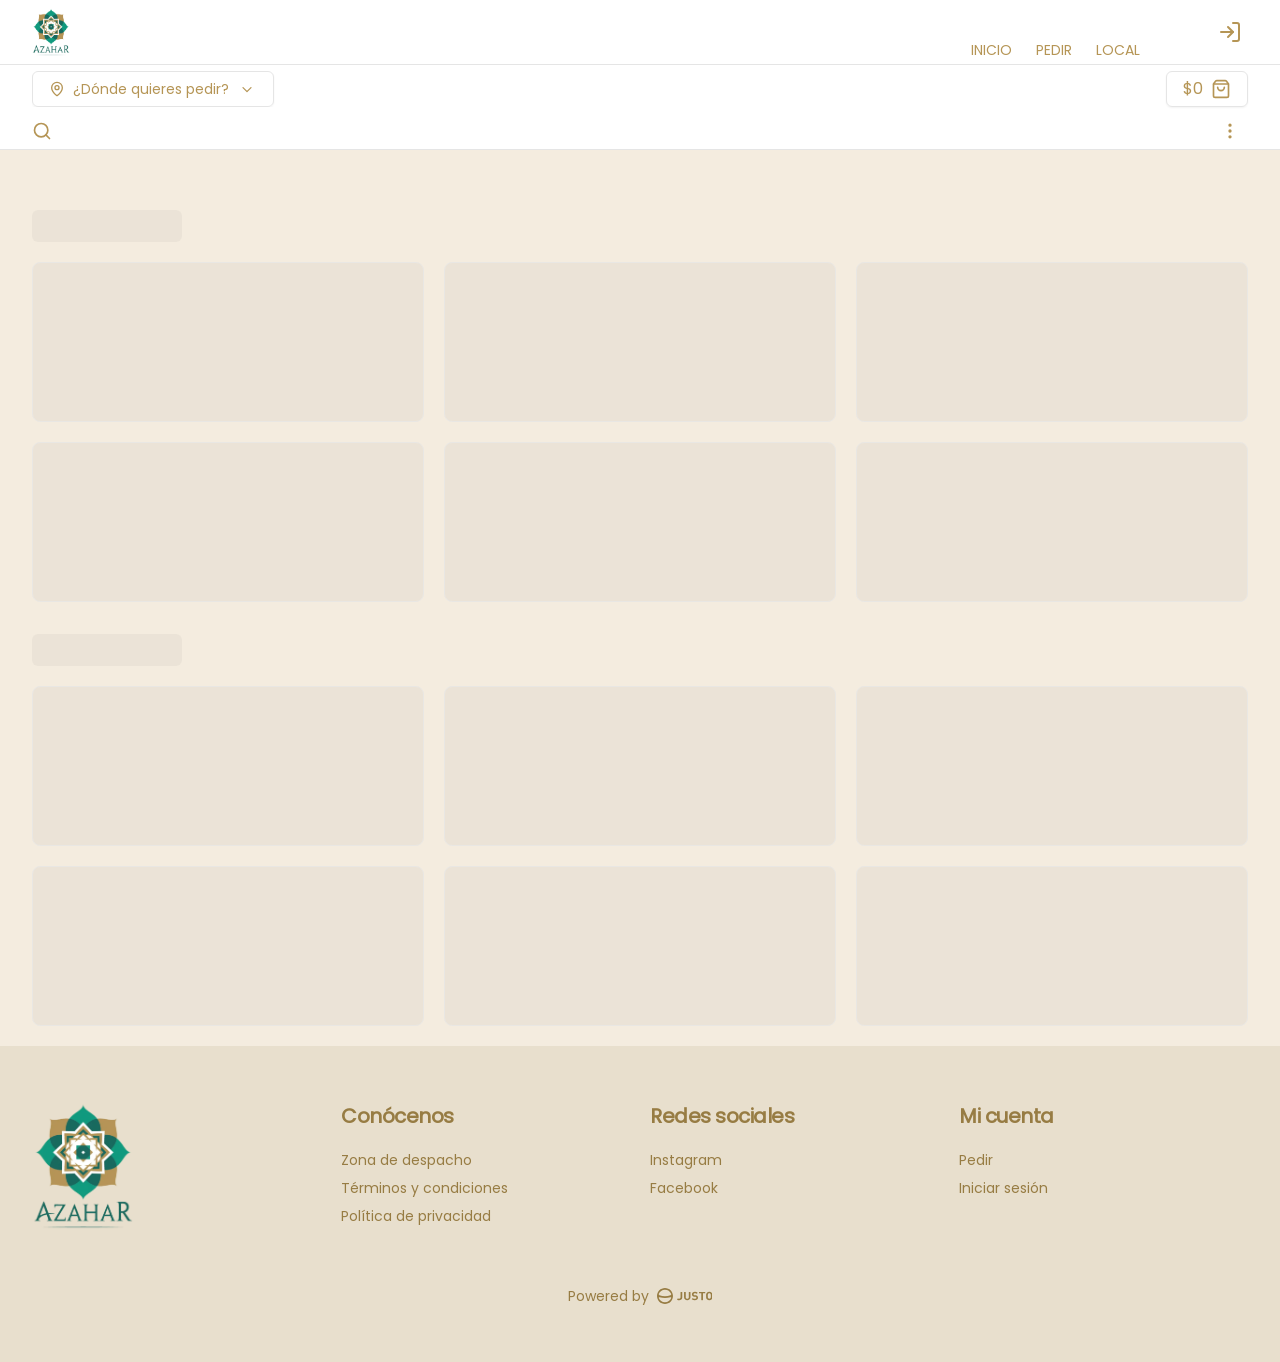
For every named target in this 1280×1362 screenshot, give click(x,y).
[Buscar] (42, 131)
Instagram (686, 1160)
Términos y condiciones (424, 1188)
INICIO (991, 50)
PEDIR (1054, 50)
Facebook (684, 1188)
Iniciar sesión (1003, 1188)
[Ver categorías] (1230, 131)
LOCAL (1118, 50)
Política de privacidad (416, 1216)
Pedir (976, 1160)
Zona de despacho (406, 1160)
